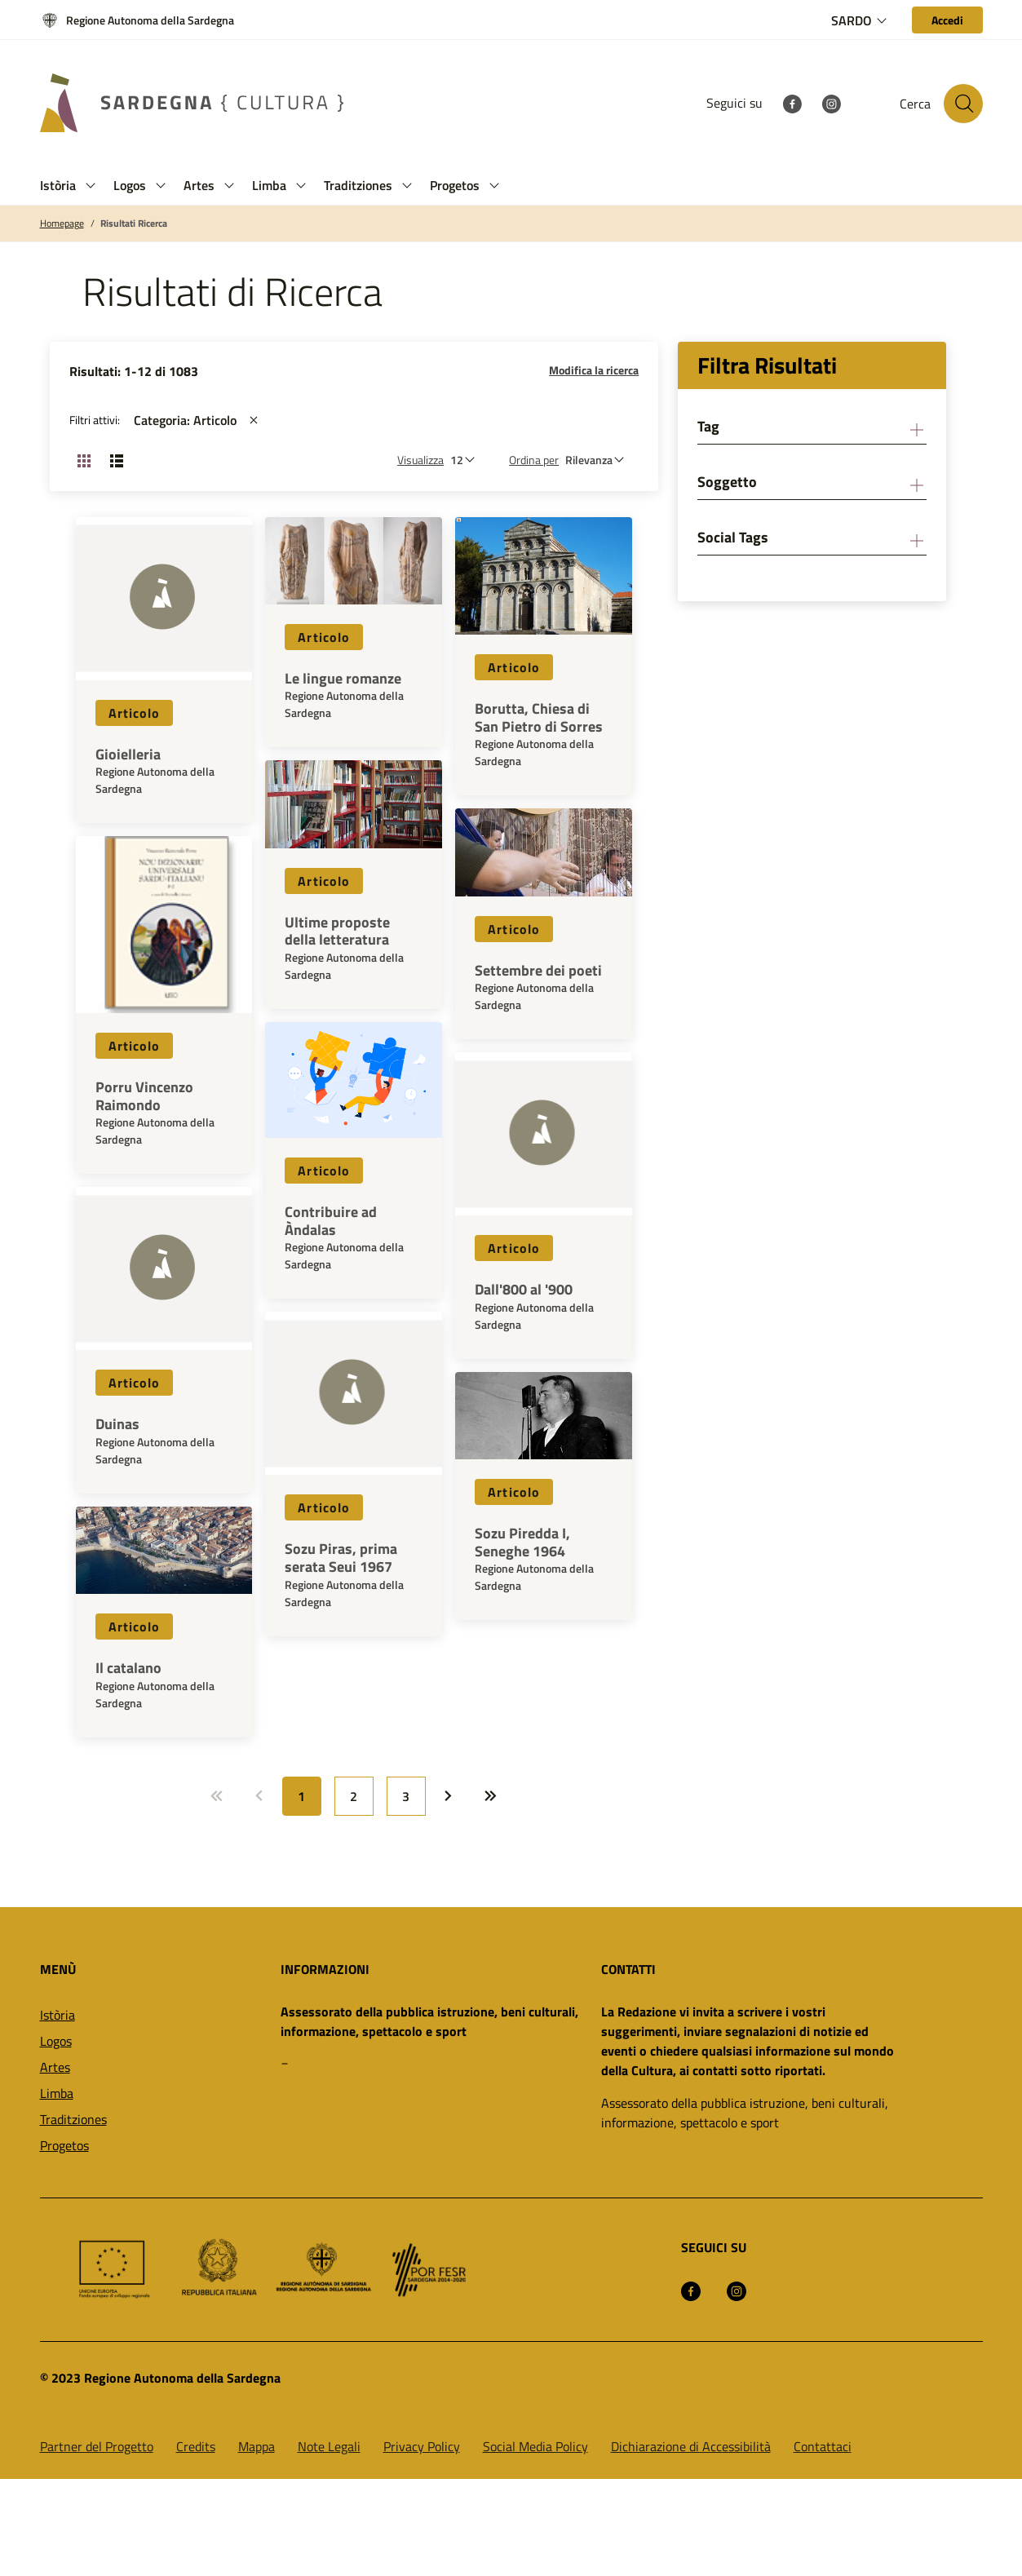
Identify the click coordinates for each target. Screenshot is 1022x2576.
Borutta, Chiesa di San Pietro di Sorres (539, 717)
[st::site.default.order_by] (599, 459)
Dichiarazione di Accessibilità (691, 2446)
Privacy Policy (421, 2446)
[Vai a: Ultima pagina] (491, 1796)
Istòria (57, 2015)
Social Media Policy (535, 2446)
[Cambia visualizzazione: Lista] (116, 460)
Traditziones (73, 2119)
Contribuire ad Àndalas (331, 1220)
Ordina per (534, 459)
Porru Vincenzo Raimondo (144, 1095)
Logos (56, 2041)
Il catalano (128, 1668)
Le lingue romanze (343, 679)
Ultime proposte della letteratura (337, 931)
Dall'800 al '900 (524, 1290)
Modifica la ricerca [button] (594, 369)
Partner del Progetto (96, 2446)
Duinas (117, 1424)
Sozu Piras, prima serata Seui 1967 (341, 1557)
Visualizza (420, 459)
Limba (56, 2093)
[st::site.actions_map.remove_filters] (254, 420)
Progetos (64, 2145)
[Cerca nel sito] (963, 103)
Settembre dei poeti (538, 971)
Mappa (256, 2446)
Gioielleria (128, 755)
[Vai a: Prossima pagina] (448, 1796)
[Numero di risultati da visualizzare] (466, 459)
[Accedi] (947, 20)
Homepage (62, 223)
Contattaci (823, 2446)
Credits (195, 2446)
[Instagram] (831, 103)
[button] (90, 185)
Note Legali (329, 2446)
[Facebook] (792, 103)
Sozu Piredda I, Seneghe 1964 (522, 1542)
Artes (55, 2067)
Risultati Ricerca (133, 223)
